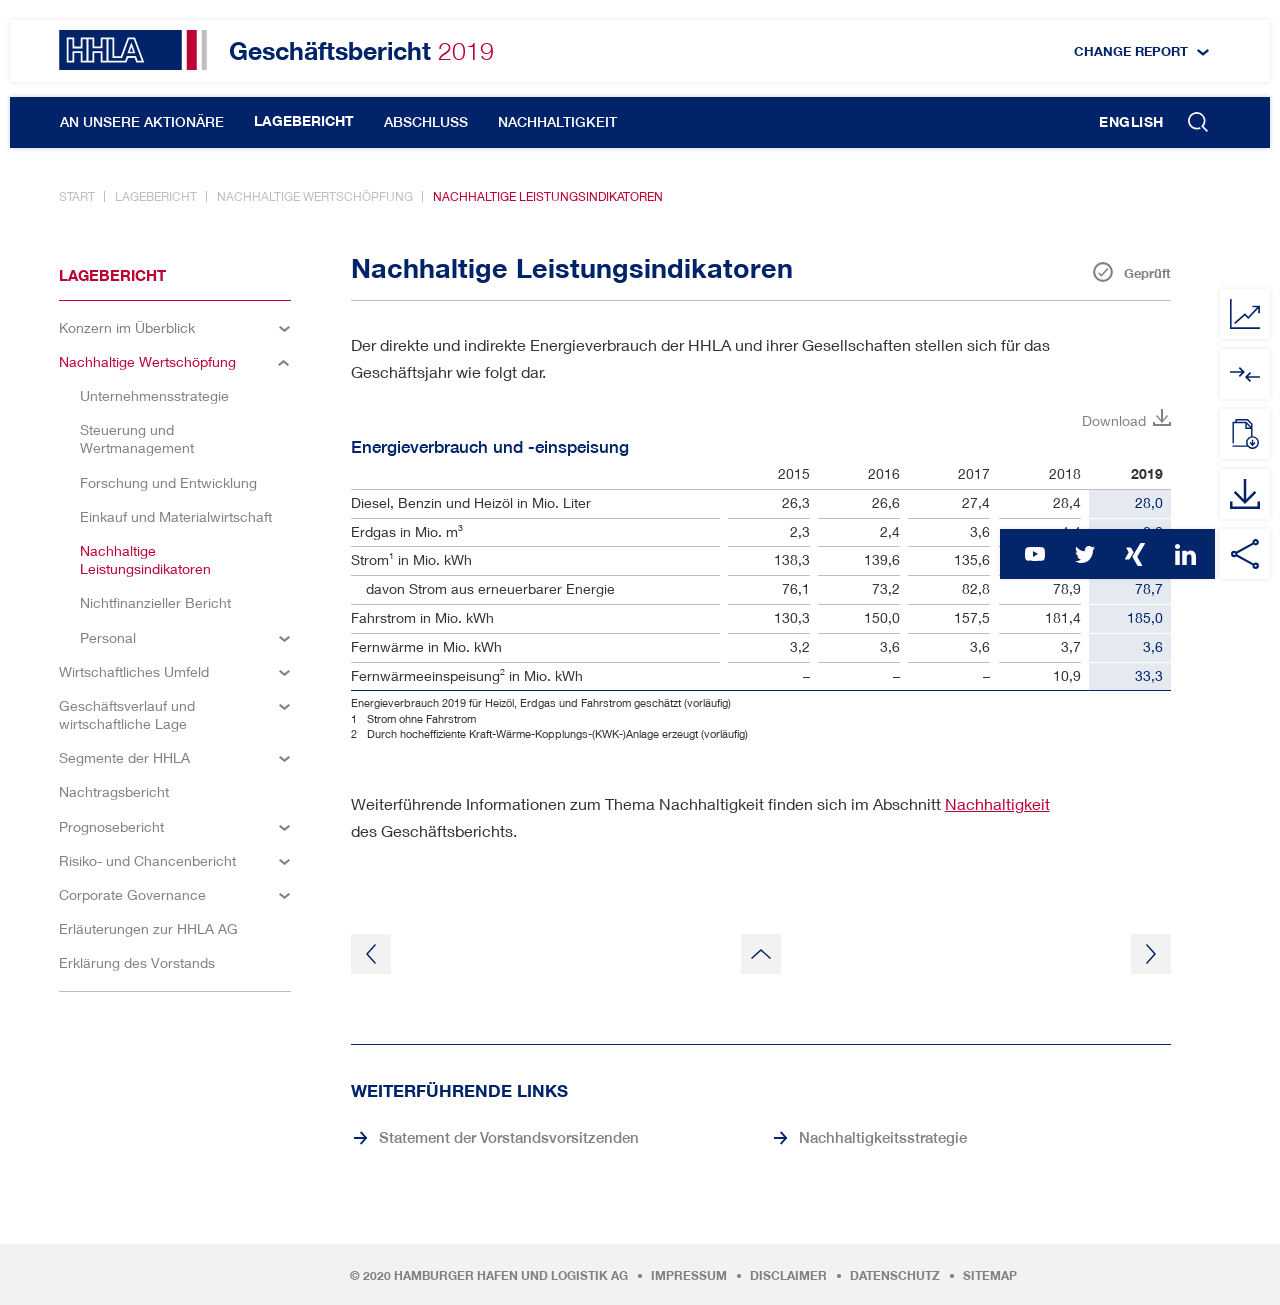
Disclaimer (788, 1276)
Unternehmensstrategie (154, 395)
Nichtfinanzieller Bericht (155, 602)
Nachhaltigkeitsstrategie (883, 1137)
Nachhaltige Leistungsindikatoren (548, 196)
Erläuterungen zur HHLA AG (148, 928)
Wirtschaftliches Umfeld (134, 671)
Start (77, 196)
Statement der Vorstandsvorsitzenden (509, 1137)
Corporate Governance (132, 894)
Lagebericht (304, 121)
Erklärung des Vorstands (137, 962)
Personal (108, 637)
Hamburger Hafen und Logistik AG (511, 1276)
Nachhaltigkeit (557, 122)
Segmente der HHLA (124, 757)
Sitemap (990, 1276)
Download (1114, 420)
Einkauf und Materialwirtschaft (176, 516)
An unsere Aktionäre (142, 122)
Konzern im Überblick (127, 327)
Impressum (689, 1276)
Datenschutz (895, 1276)
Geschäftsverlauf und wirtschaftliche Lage (127, 714)
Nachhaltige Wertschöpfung (315, 196)
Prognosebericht (111, 826)
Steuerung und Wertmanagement (137, 438)
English (1131, 122)
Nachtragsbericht (114, 791)
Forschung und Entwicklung (168, 482)
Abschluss (426, 122)
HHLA (133, 50)
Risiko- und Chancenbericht (147, 860)
